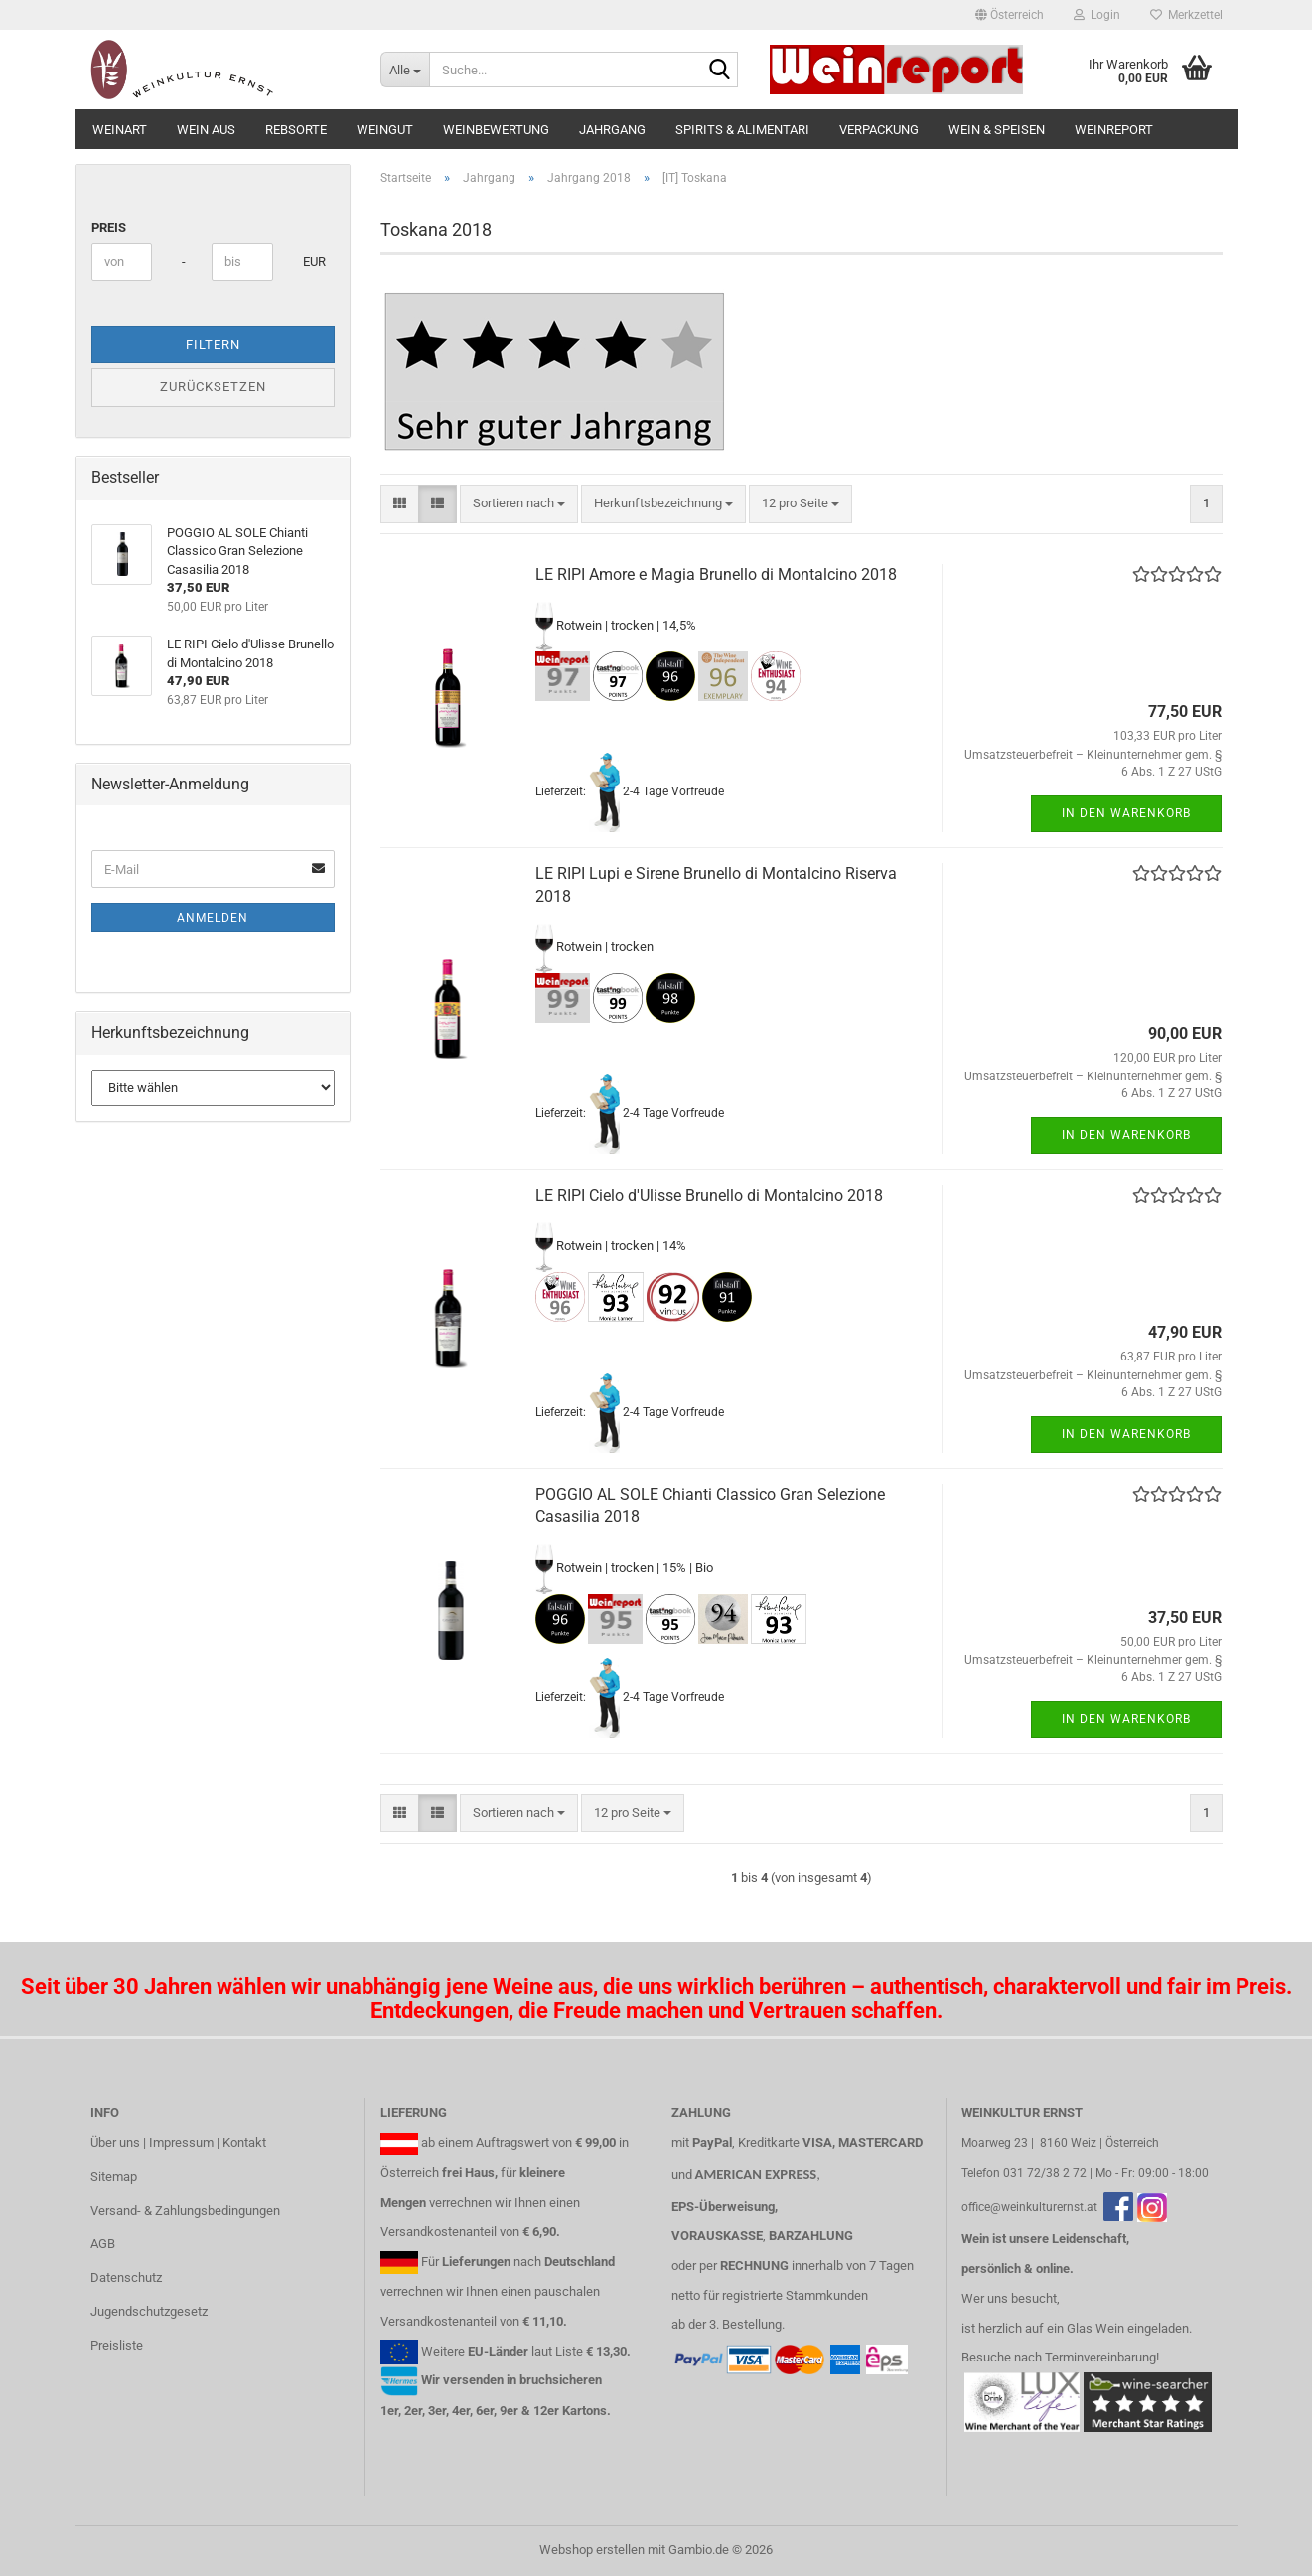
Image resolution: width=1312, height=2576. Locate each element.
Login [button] (1097, 15)
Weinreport (1114, 129)
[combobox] (519, 504)
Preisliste (116, 2345)
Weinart (119, 129)
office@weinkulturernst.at (1029, 2207)
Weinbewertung (496, 129)
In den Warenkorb (1126, 813)
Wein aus (206, 129)
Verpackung (879, 129)
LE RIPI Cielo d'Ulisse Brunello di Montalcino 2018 (709, 1195)
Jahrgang (612, 129)
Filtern (213, 344)
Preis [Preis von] (108, 227)
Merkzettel (1186, 15)
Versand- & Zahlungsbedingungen (185, 2210)
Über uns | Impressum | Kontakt (178, 2142)
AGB (102, 2243)
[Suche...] (404, 69)
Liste (569, 2351)
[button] (1009, 15)
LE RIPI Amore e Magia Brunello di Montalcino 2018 (716, 574)
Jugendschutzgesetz (149, 2311)
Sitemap (113, 2176)
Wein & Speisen (996, 129)
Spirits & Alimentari (742, 129)
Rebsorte (296, 129)
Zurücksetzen (213, 386)
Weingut (385, 129)
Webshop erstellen (592, 2549)
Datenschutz (126, 2277)
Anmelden (212, 918)
